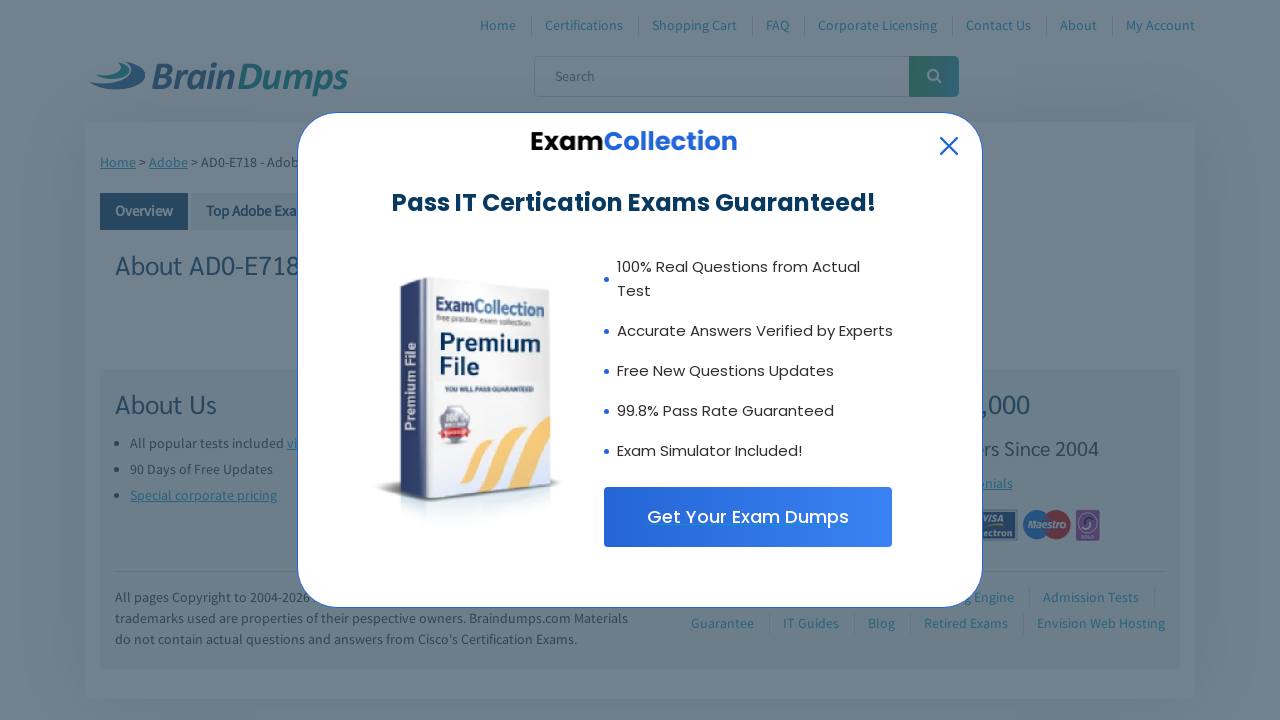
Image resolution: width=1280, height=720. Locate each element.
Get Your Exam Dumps (748, 516)
